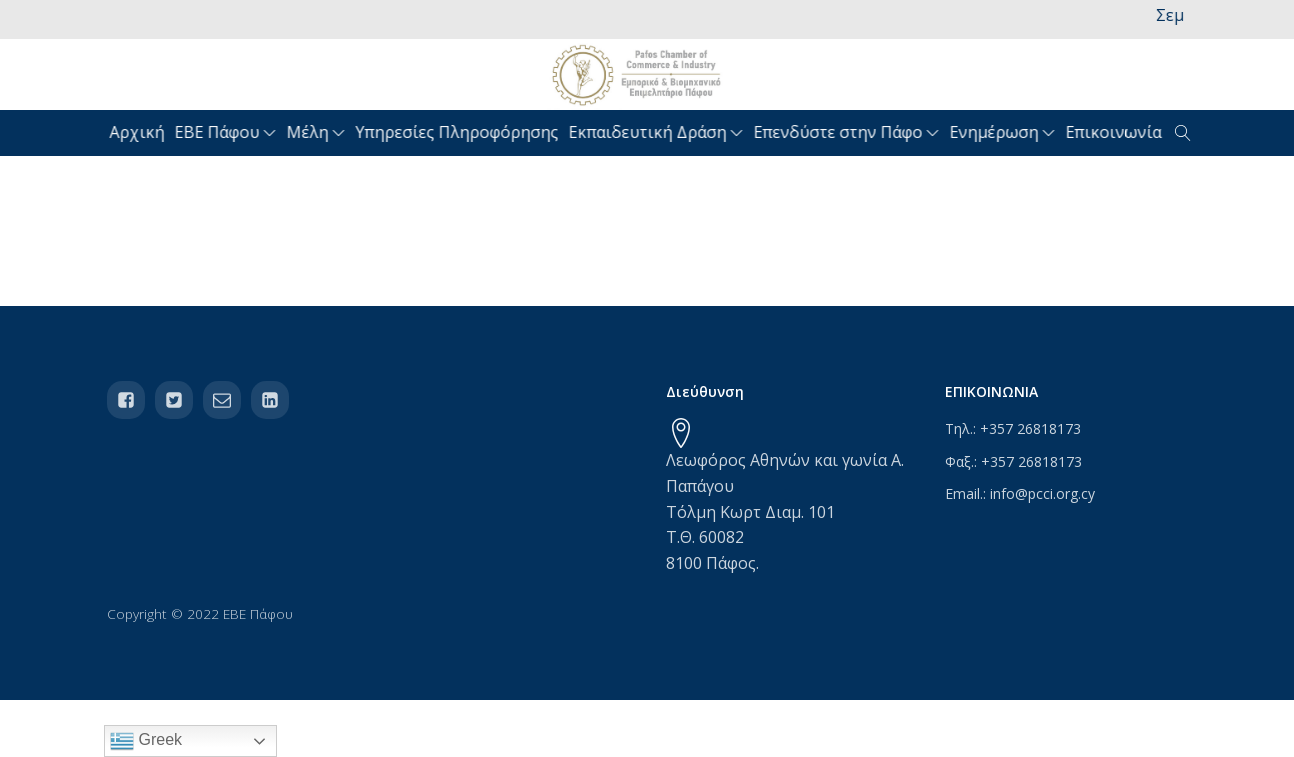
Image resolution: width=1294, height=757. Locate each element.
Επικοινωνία (1116, 132)
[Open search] (1183, 133)
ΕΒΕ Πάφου (228, 132)
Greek (146, 741)
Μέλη (318, 132)
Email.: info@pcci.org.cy (1020, 493)
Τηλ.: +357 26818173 (1013, 428)
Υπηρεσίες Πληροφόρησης (459, 132)
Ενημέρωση (1005, 132)
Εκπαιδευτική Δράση (658, 132)
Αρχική (139, 132)
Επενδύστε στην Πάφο (849, 132)
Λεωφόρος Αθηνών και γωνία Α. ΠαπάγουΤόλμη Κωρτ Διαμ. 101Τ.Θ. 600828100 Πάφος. (785, 511)
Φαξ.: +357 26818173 (1013, 461)
